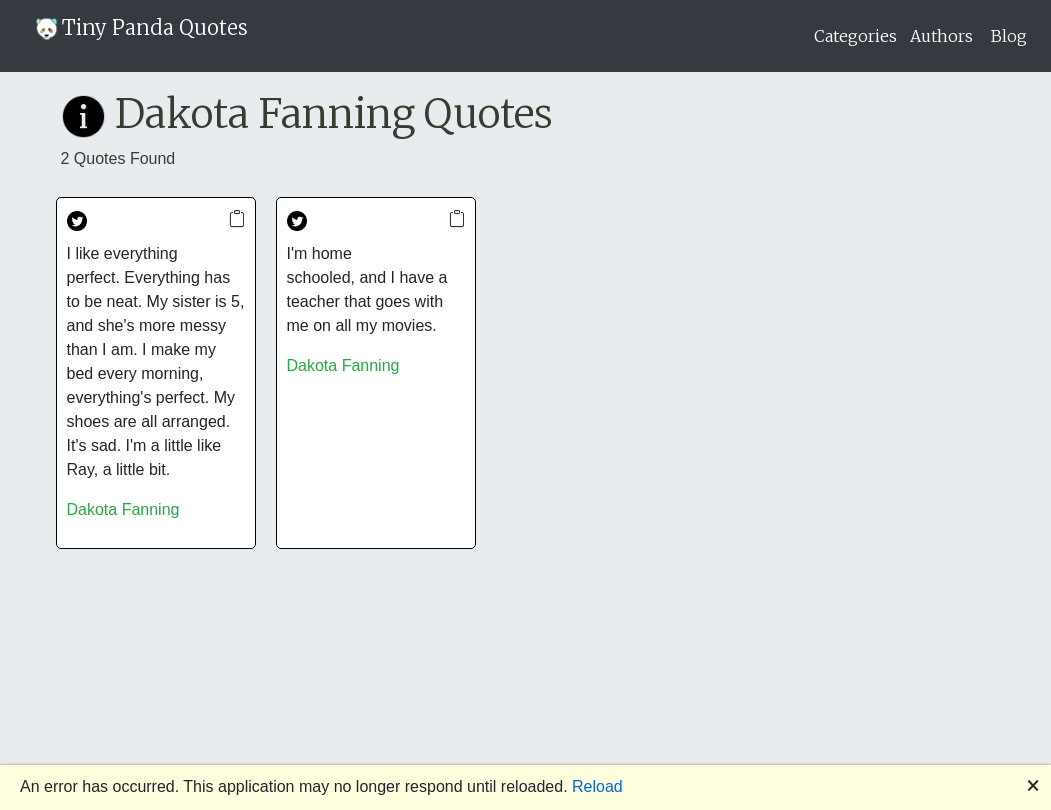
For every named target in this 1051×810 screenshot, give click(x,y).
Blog (1009, 36)
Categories (855, 36)
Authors (941, 36)
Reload (597, 786)
